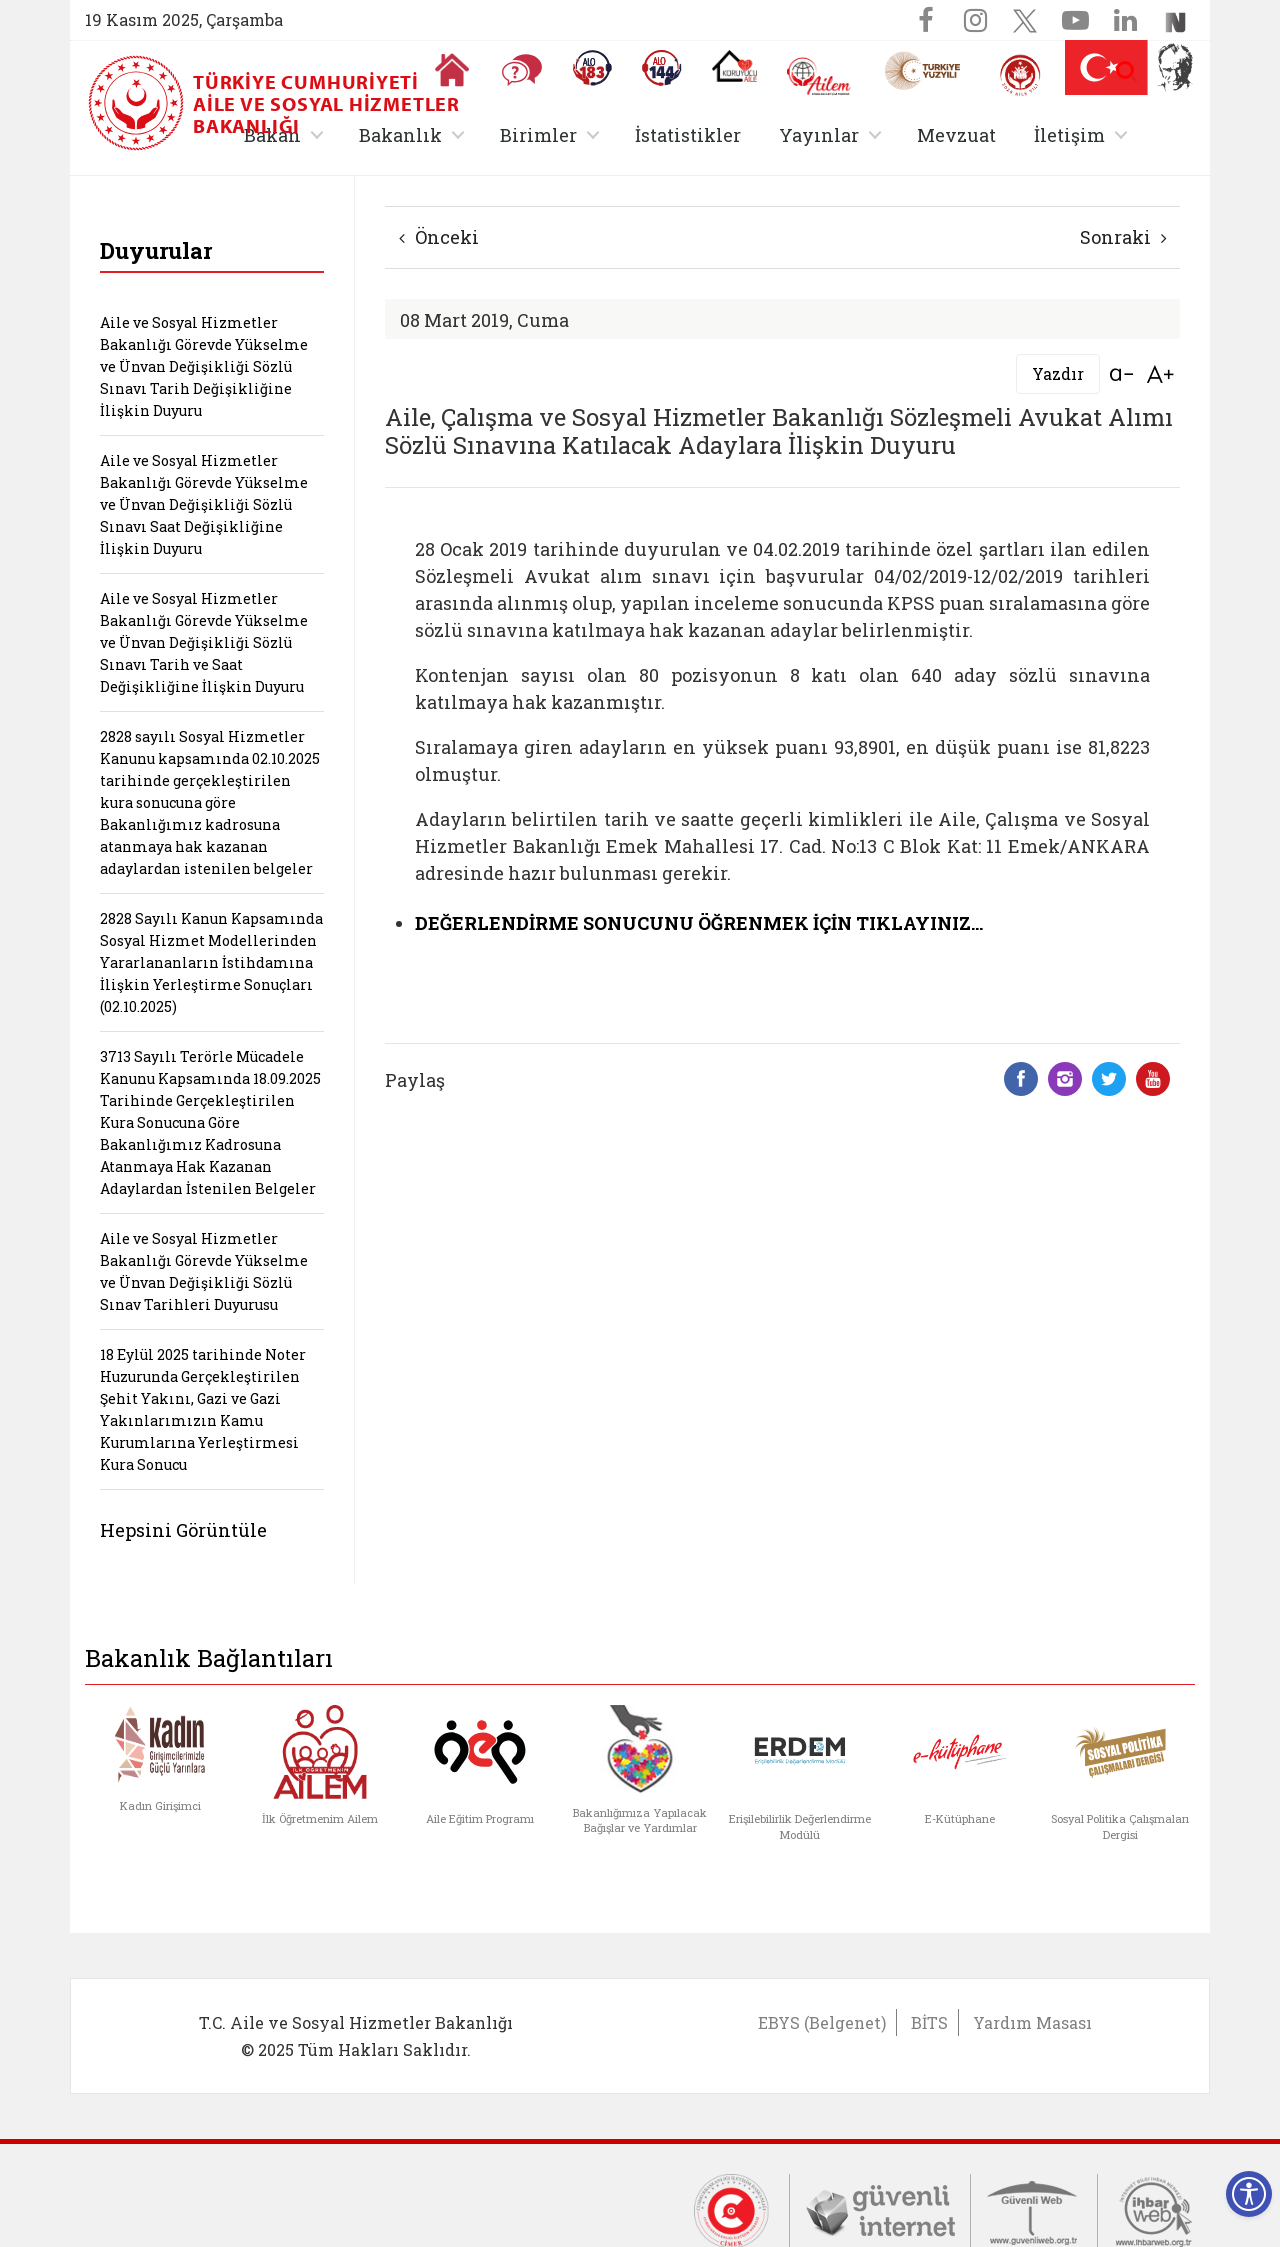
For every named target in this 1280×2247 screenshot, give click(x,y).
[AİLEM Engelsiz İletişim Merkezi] (819, 76)
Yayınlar (819, 135)
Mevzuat (956, 135)
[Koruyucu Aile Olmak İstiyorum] (734, 66)
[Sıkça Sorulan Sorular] (522, 70)
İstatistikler (688, 135)
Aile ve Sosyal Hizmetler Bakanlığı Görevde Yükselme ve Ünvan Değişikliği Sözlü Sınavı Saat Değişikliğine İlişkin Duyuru (204, 504)
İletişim (1069, 135)
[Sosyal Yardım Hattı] (662, 68)
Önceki (439, 237)
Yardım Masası (1032, 2022)
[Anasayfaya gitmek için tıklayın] (452, 70)
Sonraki (1123, 237)
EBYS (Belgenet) (822, 2022)
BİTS (929, 2022)
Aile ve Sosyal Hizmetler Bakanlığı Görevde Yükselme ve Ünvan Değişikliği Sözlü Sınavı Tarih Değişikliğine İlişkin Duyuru (204, 366)
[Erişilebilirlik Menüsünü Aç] (1249, 2194)
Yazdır (1058, 373)
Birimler (538, 135)
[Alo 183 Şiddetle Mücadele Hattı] (592, 68)
